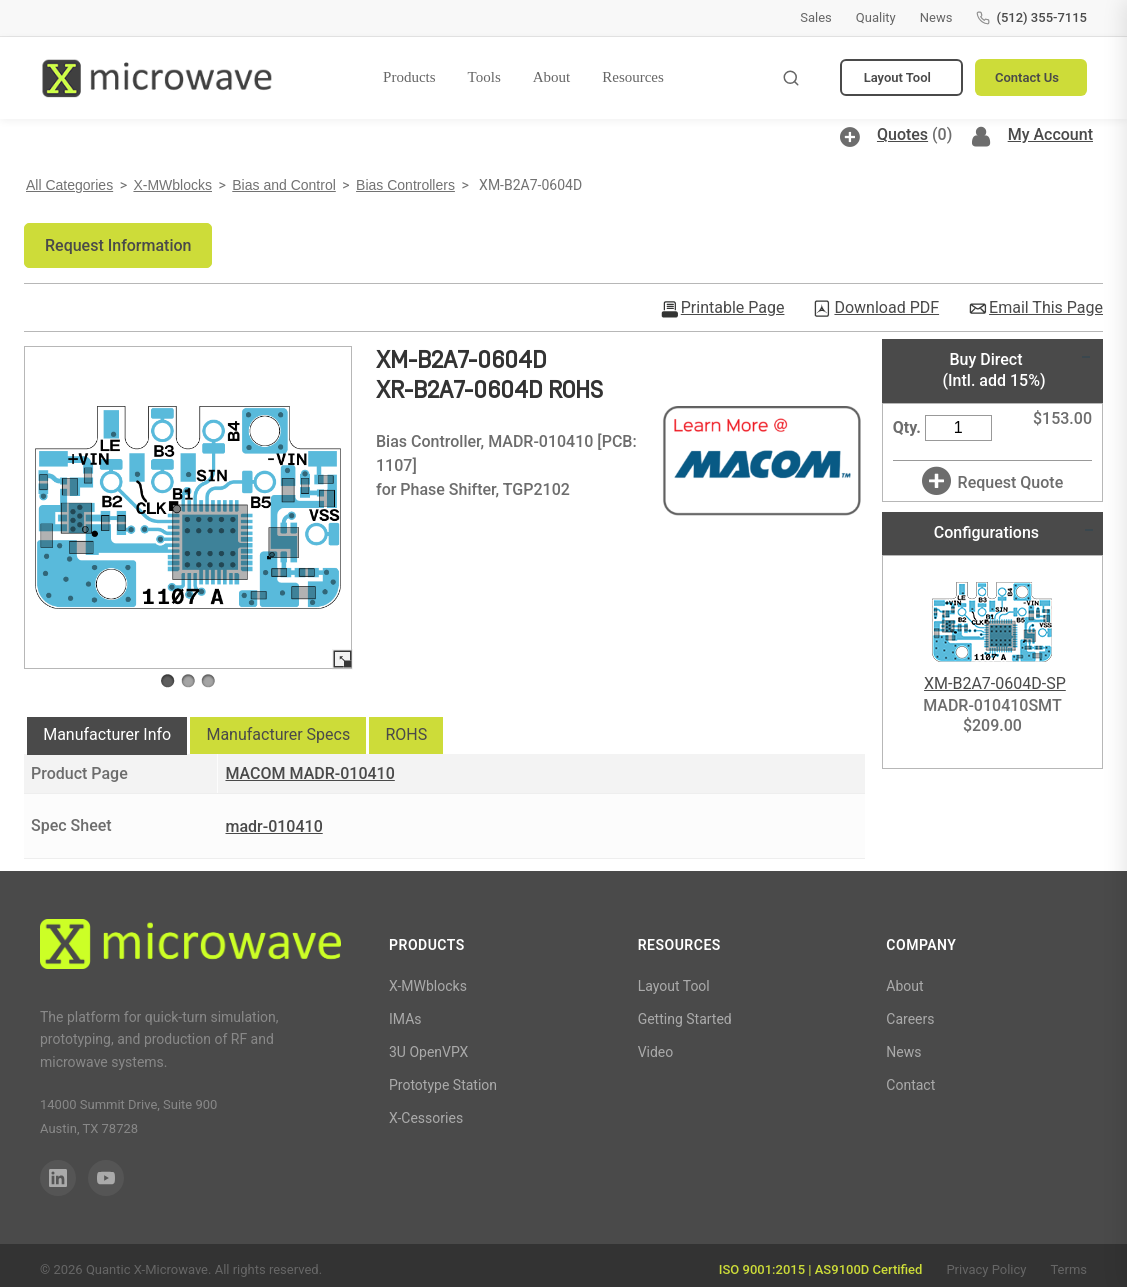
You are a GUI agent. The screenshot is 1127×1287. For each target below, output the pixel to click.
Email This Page (1046, 308)
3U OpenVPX (428, 1052)
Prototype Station (443, 1085)
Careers (910, 1019)
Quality (876, 17)
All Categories (69, 185)
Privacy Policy (986, 1269)
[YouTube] (106, 1178)
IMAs (405, 1019)
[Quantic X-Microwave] (190, 947)
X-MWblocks (172, 185)
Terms (1068, 1269)
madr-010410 (273, 826)
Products (409, 77)
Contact (910, 1085)
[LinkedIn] (58, 1178)
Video (656, 1052)
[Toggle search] (791, 78)
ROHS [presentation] (406, 734)
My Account (1050, 134)
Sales (816, 17)
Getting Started (685, 1019)
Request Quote (1011, 482)
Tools (484, 77)
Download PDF (886, 308)
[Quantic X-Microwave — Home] (156, 78)
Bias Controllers (405, 185)
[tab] (107, 736)
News (936, 17)
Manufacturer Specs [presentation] (278, 734)
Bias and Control (284, 185)
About (552, 77)
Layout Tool (897, 77)
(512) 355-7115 (1031, 17)
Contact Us (1027, 77)
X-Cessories (426, 1118)
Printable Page (733, 308)
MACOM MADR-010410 (309, 773)
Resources (633, 77)
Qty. (907, 427)
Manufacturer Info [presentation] (107, 734)
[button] (118, 245)
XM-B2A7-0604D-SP (995, 683)
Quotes (902, 134)
